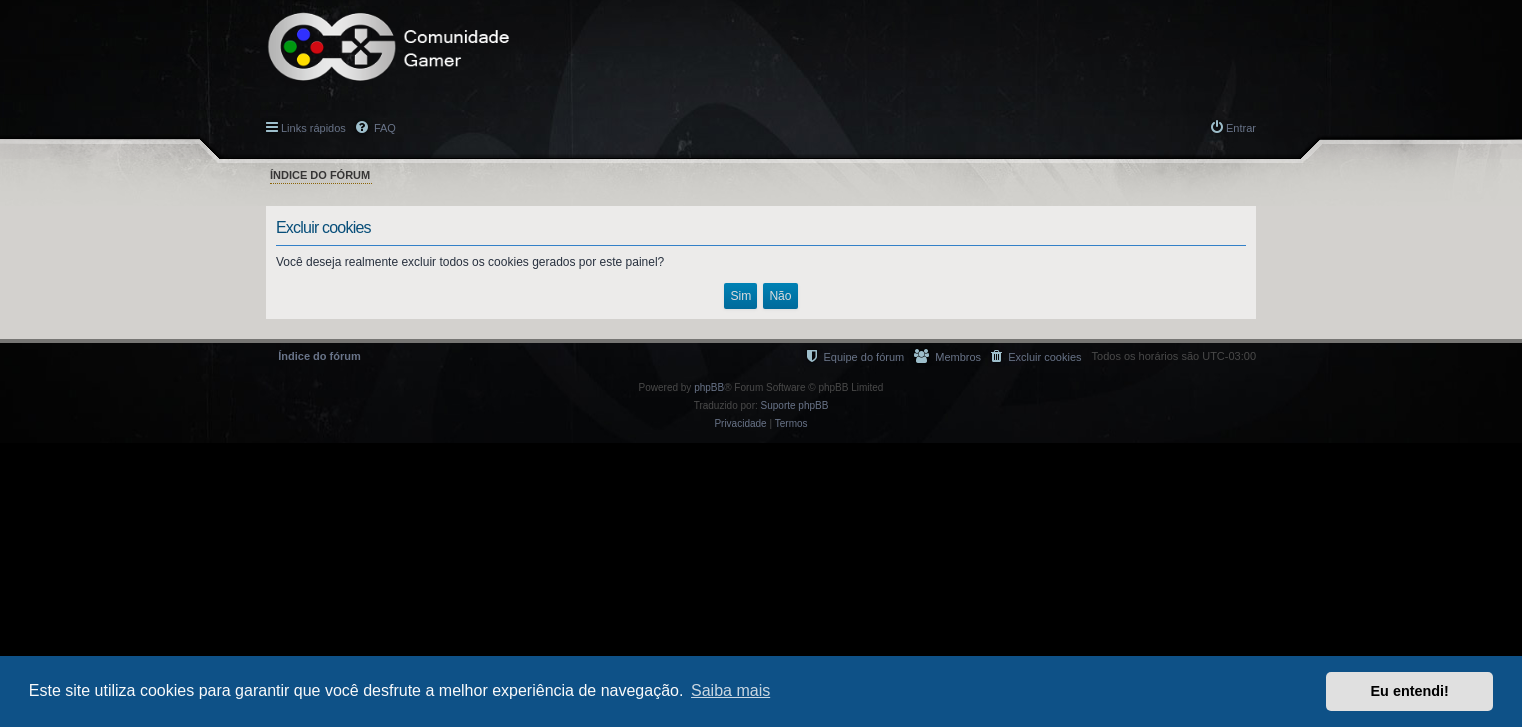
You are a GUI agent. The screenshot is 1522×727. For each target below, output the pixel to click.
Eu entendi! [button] (1410, 691)
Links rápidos (313, 128)
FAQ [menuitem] (383, 128)
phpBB (709, 387)
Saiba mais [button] (730, 690)
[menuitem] (1036, 356)
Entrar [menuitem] (1241, 128)
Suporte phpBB (795, 405)
